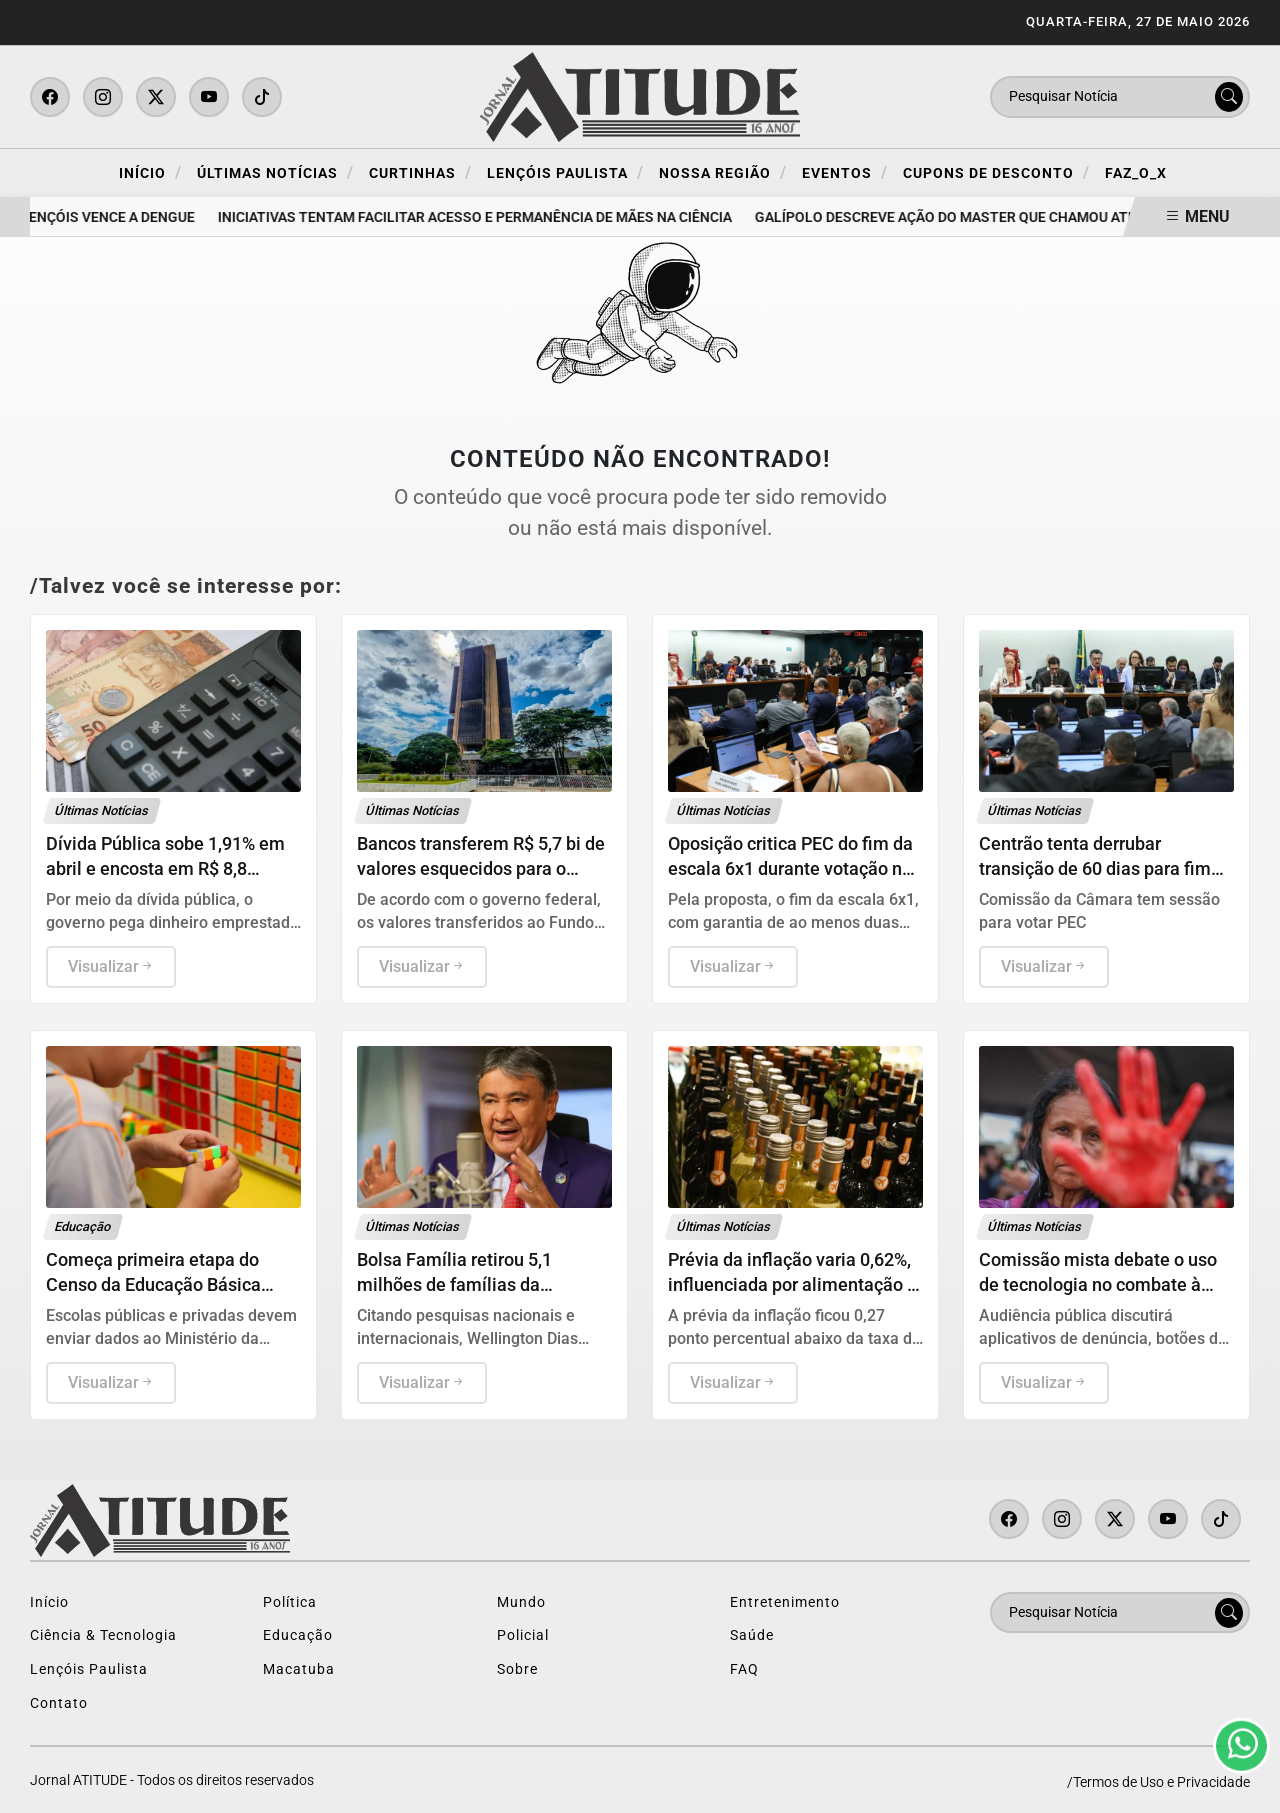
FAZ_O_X (1136, 173)
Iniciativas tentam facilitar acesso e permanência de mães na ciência (478, 217)
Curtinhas (420, 172)
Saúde (752, 1635)
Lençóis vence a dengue (111, 217)
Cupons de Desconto (996, 172)
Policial (523, 1635)
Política (290, 1602)
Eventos (845, 172)
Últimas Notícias (275, 172)
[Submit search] (1229, 97)
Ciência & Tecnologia (103, 1635)
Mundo (521, 1602)
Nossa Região (723, 172)
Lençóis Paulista (565, 172)
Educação (298, 1635)
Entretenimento (785, 1602)
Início (150, 172)
